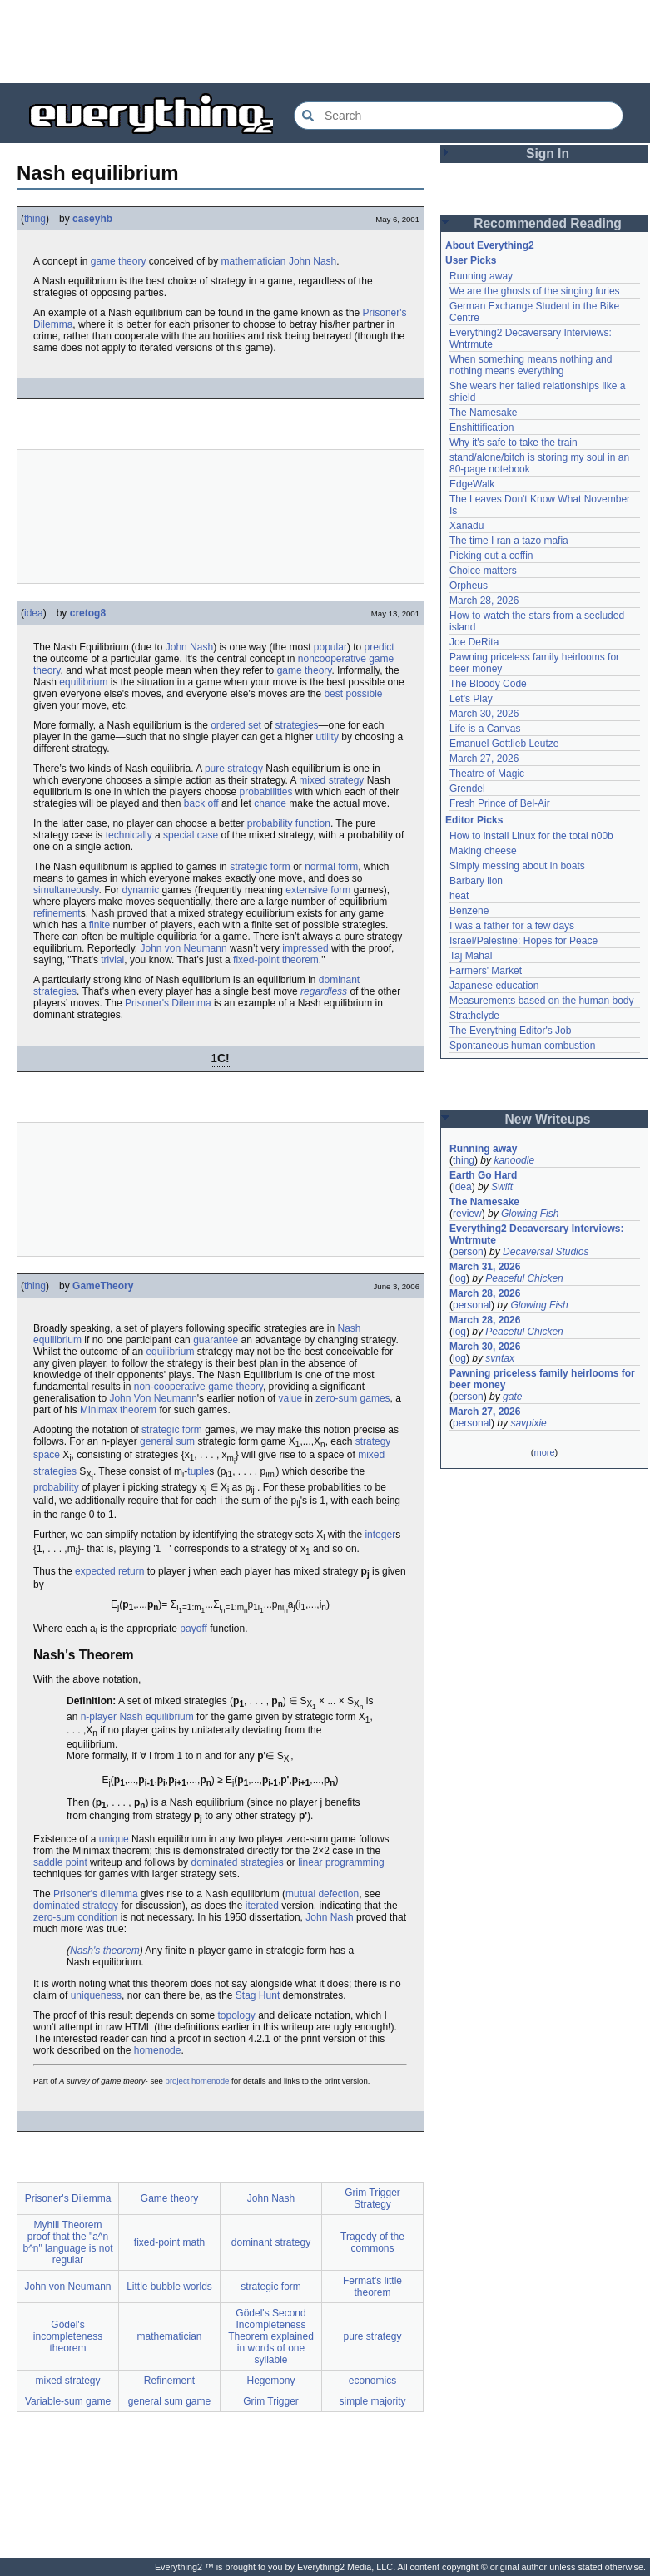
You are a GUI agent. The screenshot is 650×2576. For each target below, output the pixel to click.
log (459, 1278)
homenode (157, 2050)
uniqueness (96, 1995)
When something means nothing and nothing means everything (530, 365)
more (543, 1452)
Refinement (169, 2380)
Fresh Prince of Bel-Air (499, 803)
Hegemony (270, 2380)
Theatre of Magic (486, 773)
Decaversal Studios (545, 1252)
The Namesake (483, 412)
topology (236, 2015)
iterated (262, 1905)
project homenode (198, 2080)
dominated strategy (75, 1905)
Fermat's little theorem (372, 2286)
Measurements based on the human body (541, 1000)
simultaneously (65, 890)
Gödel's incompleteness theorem (67, 2336)
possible (363, 694)
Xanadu (466, 526)
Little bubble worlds (169, 2286)
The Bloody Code (488, 684)
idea (33, 613)
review (467, 1213)
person (468, 1252)
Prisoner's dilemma (95, 1894)
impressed (305, 948)
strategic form (260, 867)
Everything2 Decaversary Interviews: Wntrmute (536, 1234)
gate (512, 1396)
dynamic (141, 890)
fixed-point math (169, 2242)
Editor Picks (474, 820)
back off (201, 803)
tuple (198, 1471)
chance (270, 803)
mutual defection (322, 1894)
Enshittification (481, 427)
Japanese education (493, 985)
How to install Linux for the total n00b (531, 836)
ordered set (236, 725)
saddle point (60, 1862)
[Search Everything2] (458, 115)
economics (372, 2380)
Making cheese (483, 851)
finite (99, 925)
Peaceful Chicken (524, 1278)
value (291, 1398)
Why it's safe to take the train (513, 442)
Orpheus (468, 585)
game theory (118, 261)
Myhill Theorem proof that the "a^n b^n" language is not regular (68, 2242)
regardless (323, 991)
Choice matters (483, 570)
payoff (193, 1628)
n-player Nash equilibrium (137, 1717)
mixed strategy (331, 780)
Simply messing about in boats (517, 866)
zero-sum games (352, 1398)
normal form (331, 867)
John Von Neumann (152, 1398)
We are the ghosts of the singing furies (534, 291)
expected (95, 1571)
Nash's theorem (105, 1950)
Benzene (469, 911)
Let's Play (471, 699)
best (333, 694)
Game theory (169, 2198)
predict (379, 647)
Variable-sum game (68, 2401)
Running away (481, 276)
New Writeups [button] (548, 1119)
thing (35, 219)
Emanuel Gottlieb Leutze (503, 743)
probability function (288, 823)
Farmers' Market (485, 971)
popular (330, 647)
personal (472, 1305)
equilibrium (83, 682)
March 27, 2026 (484, 758)
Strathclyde (474, 1015)
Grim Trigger (271, 2401)
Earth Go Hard (483, 1175)
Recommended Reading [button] (548, 223)
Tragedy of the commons (372, 2242)
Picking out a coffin (491, 555)
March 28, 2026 (484, 600)
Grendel (467, 788)
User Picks (470, 260)
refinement (57, 913)
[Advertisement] (325, 41)
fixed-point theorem (276, 960)
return (131, 1571)
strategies (297, 725)
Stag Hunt (258, 1995)
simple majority (372, 2401)
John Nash (312, 261)
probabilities (265, 792)
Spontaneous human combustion (522, 1045)
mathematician (253, 261)
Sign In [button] (547, 153)
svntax (499, 1358)
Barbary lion (476, 881)
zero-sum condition (75, 1917)
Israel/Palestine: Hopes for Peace (523, 941)
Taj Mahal (470, 956)
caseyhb (92, 219)
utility (327, 737)
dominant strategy (270, 2242)
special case (190, 835)
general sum (167, 1441)
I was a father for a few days (511, 926)
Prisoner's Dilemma (168, 1003)
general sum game (169, 2401)
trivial (112, 960)
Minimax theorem (118, 1410)
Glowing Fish (529, 1213)
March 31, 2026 (484, 1267)
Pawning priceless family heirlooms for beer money (542, 1379)
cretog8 (88, 613)
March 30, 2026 (484, 713)
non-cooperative (170, 1386)
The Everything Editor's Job (510, 1030)
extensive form (317, 890)
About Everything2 (489, 245)
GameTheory (102, 1286)
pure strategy (234, 768)
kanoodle (514, 1160)
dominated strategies (237, 1862)
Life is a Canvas (484, 728)
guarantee (215, 1340)
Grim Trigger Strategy (372, 2198)
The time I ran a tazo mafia (508, 540)
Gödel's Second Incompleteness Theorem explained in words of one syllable (271, 2336)
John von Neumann (184, 948)
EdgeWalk (471, 484)
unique (114, 1839)
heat (459, 896)
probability (56, 1487)
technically (129, 835)
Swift (502, 1187)
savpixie (528, 1423)
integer (380, 1534)
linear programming (341, 1862)
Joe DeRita (474, 642)
